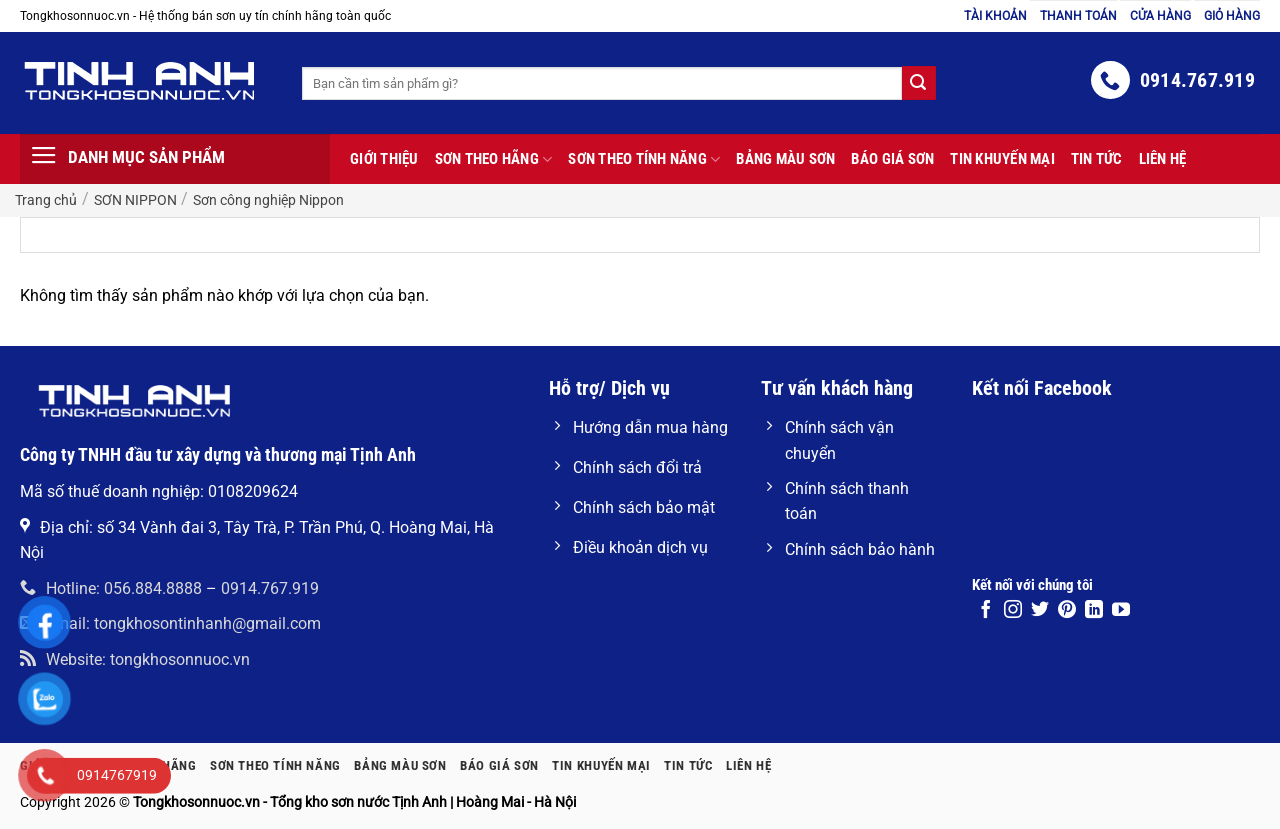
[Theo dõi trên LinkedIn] (1094, 611)
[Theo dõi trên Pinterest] (1067, 611)
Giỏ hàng (1232, 16)
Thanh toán (1078, 16)
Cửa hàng (1160, 16)
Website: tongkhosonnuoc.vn (135, 659)
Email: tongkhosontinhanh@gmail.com (170, 623)
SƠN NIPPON (135, 200)
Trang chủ (46, 200)
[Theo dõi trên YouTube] (1121, 611)
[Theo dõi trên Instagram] (1013, 611)
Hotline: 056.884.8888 (111, 588)
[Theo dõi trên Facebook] (986, 611)
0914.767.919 (270, 588)
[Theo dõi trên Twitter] (1040, 611)
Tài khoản (995, 16)
